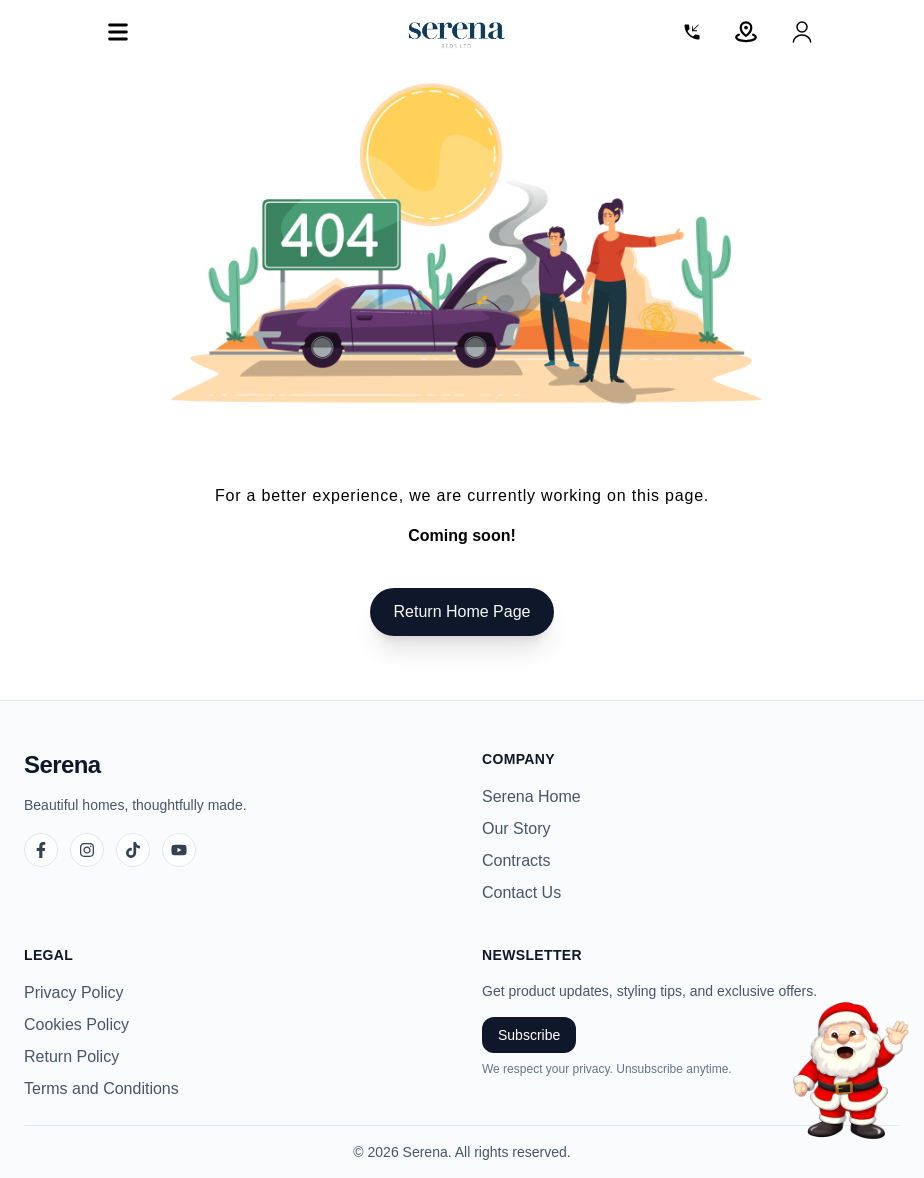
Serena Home (531, 796)
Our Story (516, 828)
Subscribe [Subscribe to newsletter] (529, 1035)
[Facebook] (41, 850)
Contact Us (521, 892)
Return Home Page (462, 611)
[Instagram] (87, 850)
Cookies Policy (76, 1024)
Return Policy (71, 1056)
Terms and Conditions (101, 1088)
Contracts (516, 860)
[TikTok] (133, 850)
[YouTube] (179, 850)
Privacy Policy (74, 992)
